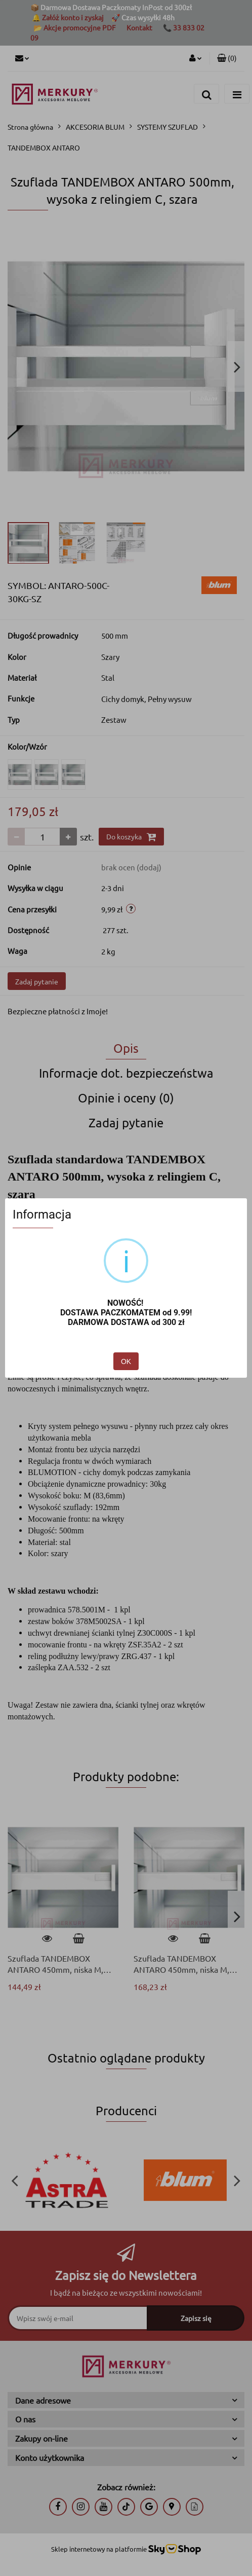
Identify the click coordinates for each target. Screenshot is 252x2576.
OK (126, 1361)
